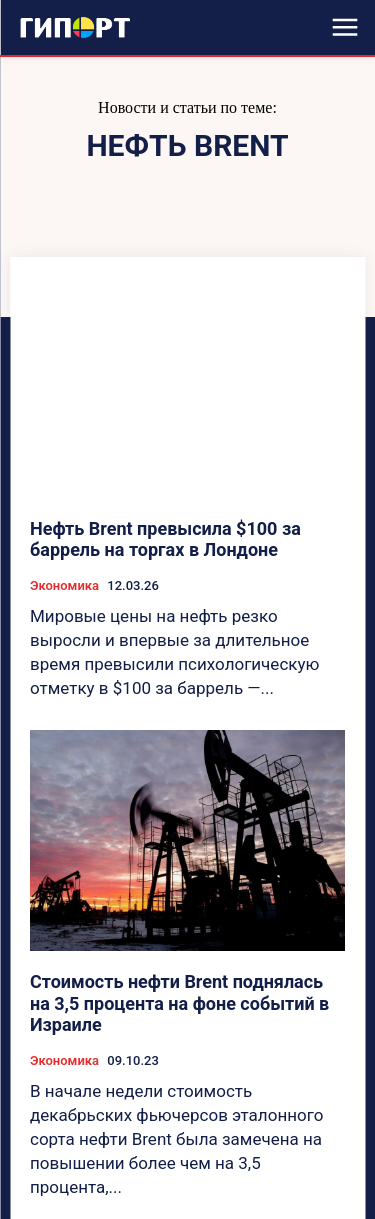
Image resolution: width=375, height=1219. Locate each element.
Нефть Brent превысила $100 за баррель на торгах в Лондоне (165, 539)
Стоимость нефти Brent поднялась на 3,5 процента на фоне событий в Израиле (179, 1003)
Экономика (64, 585)
